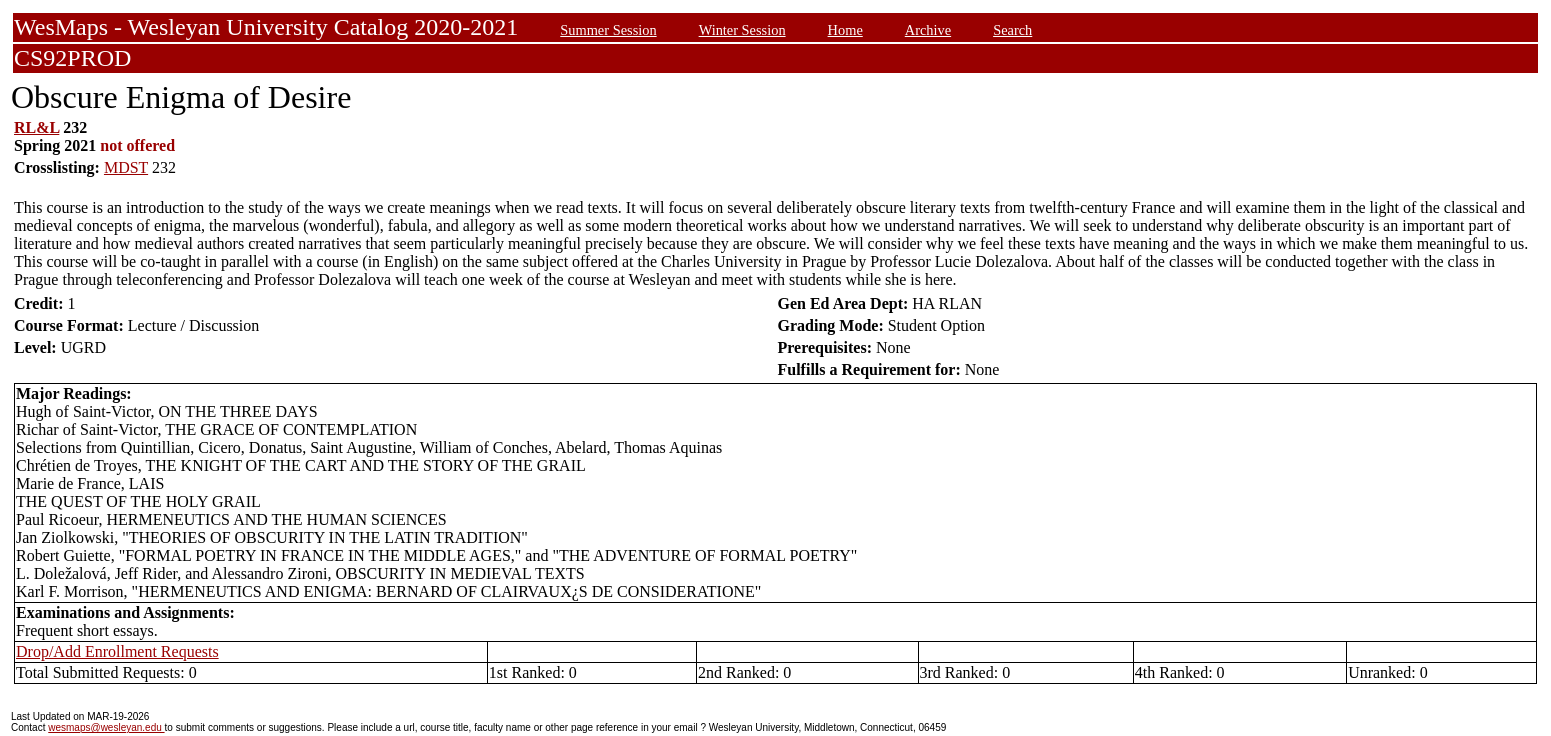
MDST (126, 167)
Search (1012, 30)
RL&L (36, 127)
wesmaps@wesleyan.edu (106, 727)
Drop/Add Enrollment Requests (117, 651)
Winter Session (742, 30)
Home (845, 30)
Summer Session (608, 30)
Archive (928, 30)
